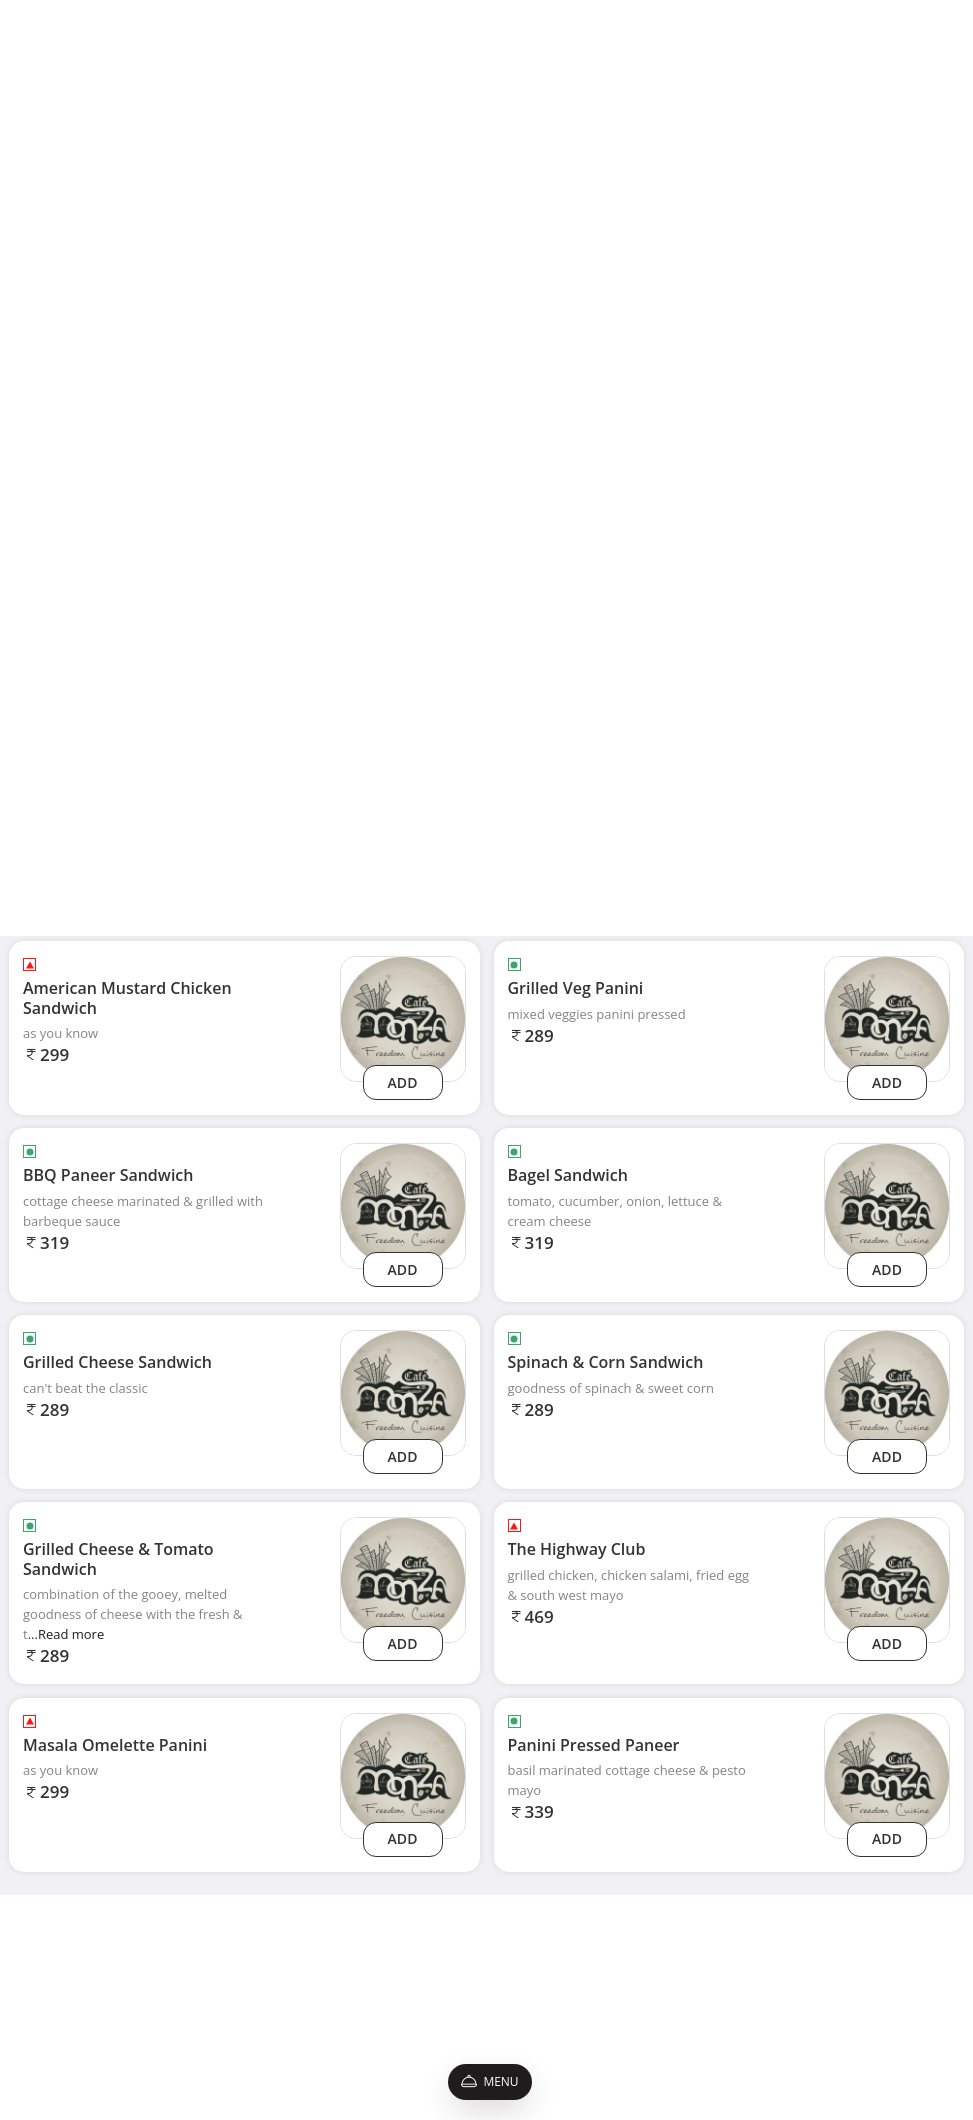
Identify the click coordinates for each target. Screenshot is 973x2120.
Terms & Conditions (152, 2005)
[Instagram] (720, 2023)
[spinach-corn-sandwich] (887, 1391)
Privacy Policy (134, 1983)
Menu (489, 2082)
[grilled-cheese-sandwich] (403, 1391)
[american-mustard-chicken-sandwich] (403, 1017)
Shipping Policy (139, 1960)
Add (403, 1082)
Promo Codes (134, 2027)
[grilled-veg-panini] (887, 1017)
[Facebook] (680, 2023)
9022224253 (711, 1986)
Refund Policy (135, 2049)
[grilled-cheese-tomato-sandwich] (403, 1578)
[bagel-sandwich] (887, 1204)
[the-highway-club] (887, 1578)
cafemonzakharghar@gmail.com (767, 1960)
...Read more (66, 1634)
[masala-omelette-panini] (403, 1774)
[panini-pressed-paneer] (887, 1774)
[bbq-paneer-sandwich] (403, 1204)
